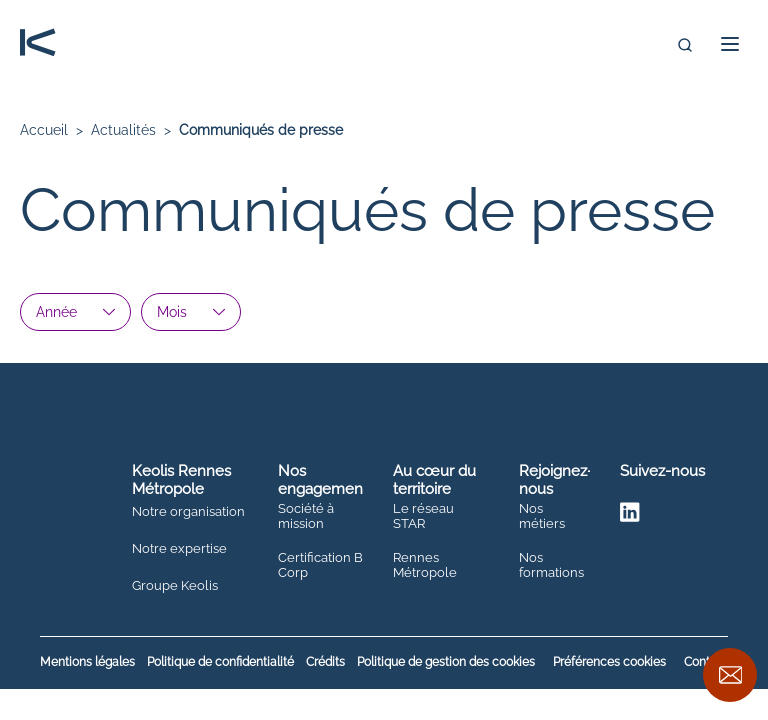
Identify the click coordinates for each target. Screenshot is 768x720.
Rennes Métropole (425, 565)
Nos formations (551, 565)
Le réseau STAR (423, 516)
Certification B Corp (320, 565)
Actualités (123, 130)
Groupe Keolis (175, 586)
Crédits (325, 662)
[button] (730, 44)
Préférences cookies (609, 662)
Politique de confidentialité (220, 662)
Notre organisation (188, 512)
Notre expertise (179, 549)
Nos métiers (542, 516)
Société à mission (306, 516)
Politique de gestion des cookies (446, 662)
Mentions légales (87, 662)
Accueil (44, 130)
